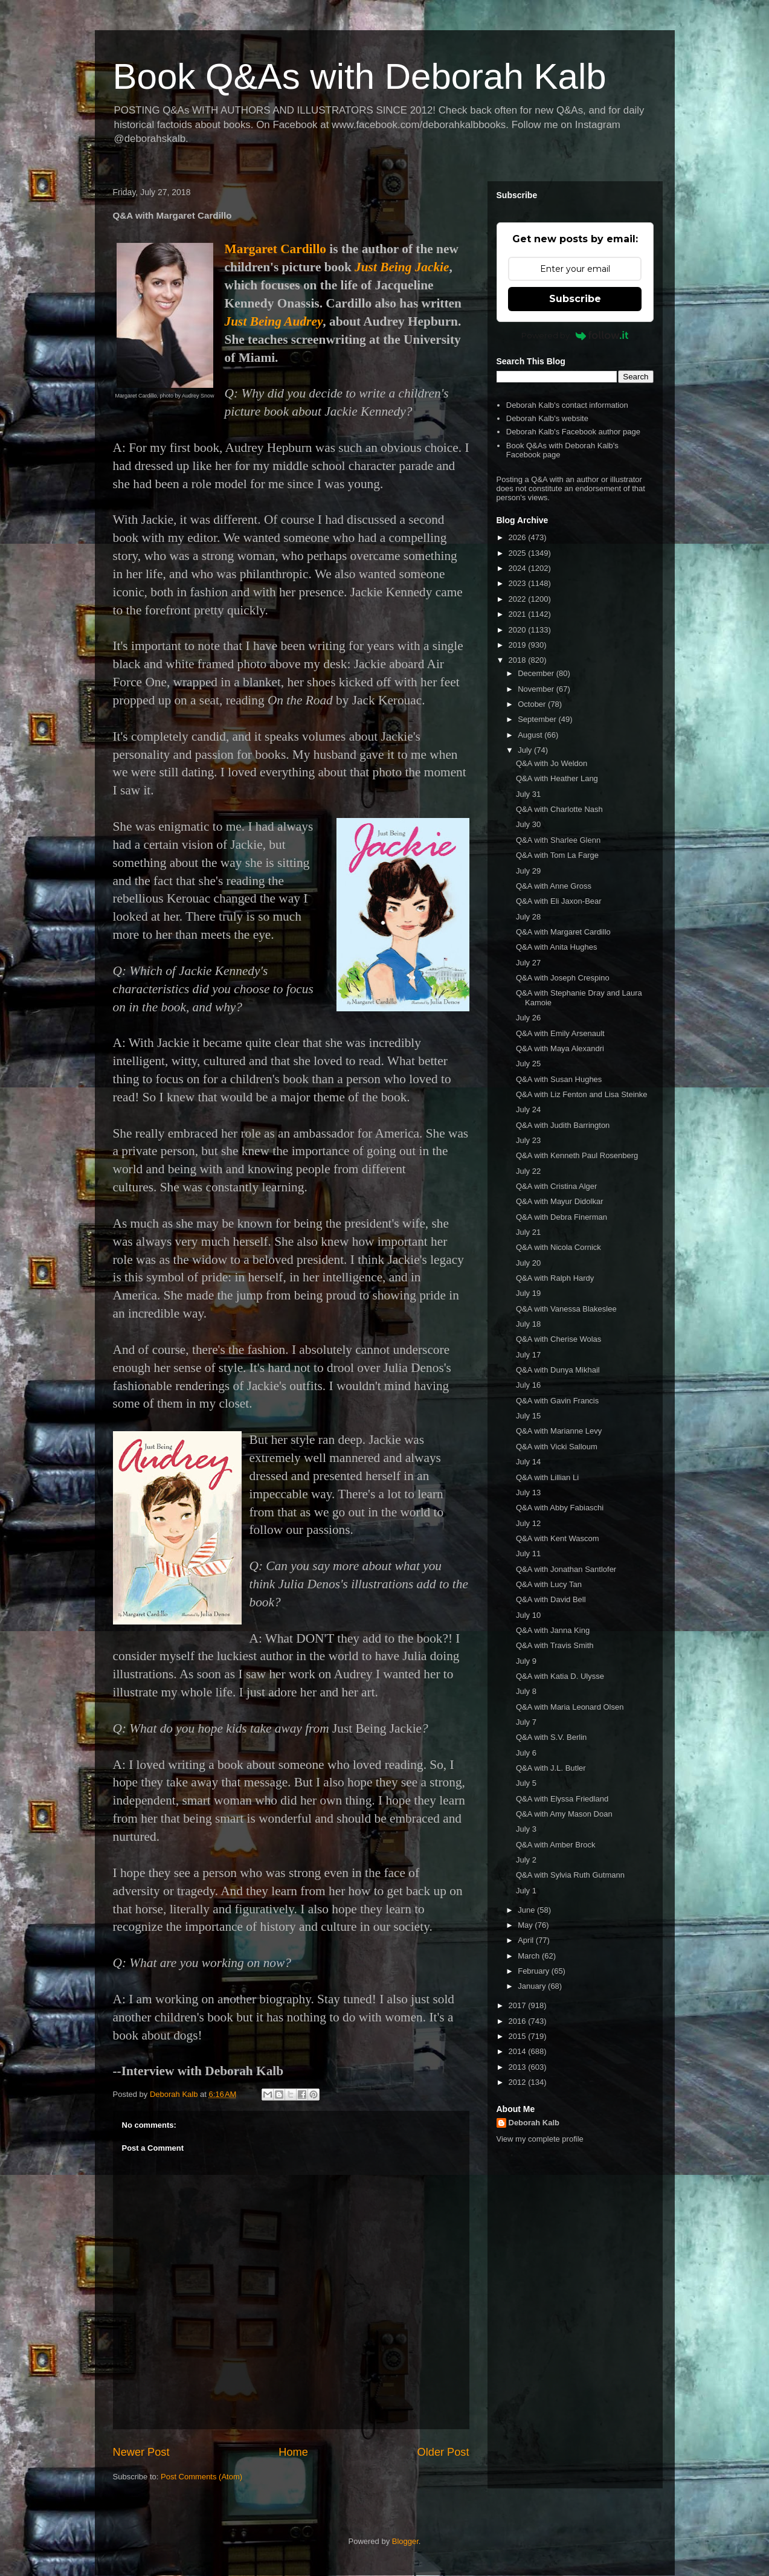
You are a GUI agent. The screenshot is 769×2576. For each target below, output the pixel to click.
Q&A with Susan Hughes (559, 1079)
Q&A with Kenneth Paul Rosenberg (577, 1155)
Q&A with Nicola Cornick (558, 1247)
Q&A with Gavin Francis (557, 1400)
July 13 (528, 1492)
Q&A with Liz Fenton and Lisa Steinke (582, 1094)
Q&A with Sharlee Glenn (558, 840)
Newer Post (141, 2452)
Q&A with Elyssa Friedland (562, 1798)
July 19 (528, 1293)
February (535, 1970)
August (531, 734)
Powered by (574, 335)
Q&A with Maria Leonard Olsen (569, 1706)
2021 (519, 614)
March (530, 1955)
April (527, 1940)
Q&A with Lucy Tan (549, 1584)
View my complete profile (540, 2138)
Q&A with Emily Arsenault (560, 1033)
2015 (519, 2036)
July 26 (528, 1017)
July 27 (528, 962)
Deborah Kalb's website (547, 418)
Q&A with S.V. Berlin (551, 1737)
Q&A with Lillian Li (547, 1477)
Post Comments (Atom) (201, 2476)
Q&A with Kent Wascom (557, 1538)
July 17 (528, 1354)
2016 (519, 2021)
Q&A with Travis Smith (555, 1645)
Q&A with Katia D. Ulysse (560, 1676)
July (526, 750)
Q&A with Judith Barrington (563, 1125)
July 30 (528, 824)
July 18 (528, 1323)
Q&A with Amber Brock (556, 1844)
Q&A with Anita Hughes (556, 947)
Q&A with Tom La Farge (557, 855)
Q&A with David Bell (551, 1599)
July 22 (528, 1171)
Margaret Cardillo (275, 249)
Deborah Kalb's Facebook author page (573, 431)
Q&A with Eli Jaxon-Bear (559, 901)
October (533, 704)
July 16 (528, 1384)
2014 (519, 2051)
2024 (519, 568)
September (538, 719)
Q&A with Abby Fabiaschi (559, 1507)
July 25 (528, 1063)
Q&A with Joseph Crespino (563, 977)
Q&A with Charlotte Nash (559, 809)
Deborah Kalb (534, 2122)
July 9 (526, 1661)
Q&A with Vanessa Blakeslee (566, 1308)
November (537, 689)
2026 (519, 537)
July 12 (528, 1523)
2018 (519, 660)
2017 (519, 2005)
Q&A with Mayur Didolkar (559, 1201)
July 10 (528, 1615)
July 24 (528, 1109)
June (527, 1909)
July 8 (526, 1691)
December (537, 673)
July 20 (528, 1262)
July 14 (528, 1461)
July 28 (528, 916)
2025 (519, 553)
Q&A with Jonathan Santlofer (566, 1569)
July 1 (526, 1890)
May (526, 1925)
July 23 (528, 1140)
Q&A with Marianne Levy (559, 1430)
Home (293, 2452)
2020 (519, 629)
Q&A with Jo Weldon (551, 763)
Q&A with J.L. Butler (551, 1768)
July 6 (526, 1752)
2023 (519, 583)
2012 (519, 2082)
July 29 (528, 870)
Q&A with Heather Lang (557, 778)
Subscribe (575, 298)
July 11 (528, 1553)
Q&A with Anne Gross (553, 885)
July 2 (526, 1859)
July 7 (526, 1722)
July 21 (528, 1232)
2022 (519, 599)
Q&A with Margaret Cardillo (563, 931)
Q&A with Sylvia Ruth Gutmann (570, 1874)
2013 (519, 2067)
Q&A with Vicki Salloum (556, 1446)
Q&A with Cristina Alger (556, 1186)
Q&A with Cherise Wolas (558, 1339)
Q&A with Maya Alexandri (560, 1048)
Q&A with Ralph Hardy (555, 1278)
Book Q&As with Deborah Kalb (360, 76)
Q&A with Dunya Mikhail (558, 1369)
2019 (519, 644)
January (533, 1986)
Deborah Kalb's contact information (567, 405)
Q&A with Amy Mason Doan (564, 1813)
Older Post (443, 2452)
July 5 (526, 1783)
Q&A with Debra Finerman (561, 1217)
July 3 (526, 1829)
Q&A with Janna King (553, 1630)
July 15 (528, 1415)
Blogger (405, 2541)
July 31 (528, 794)
